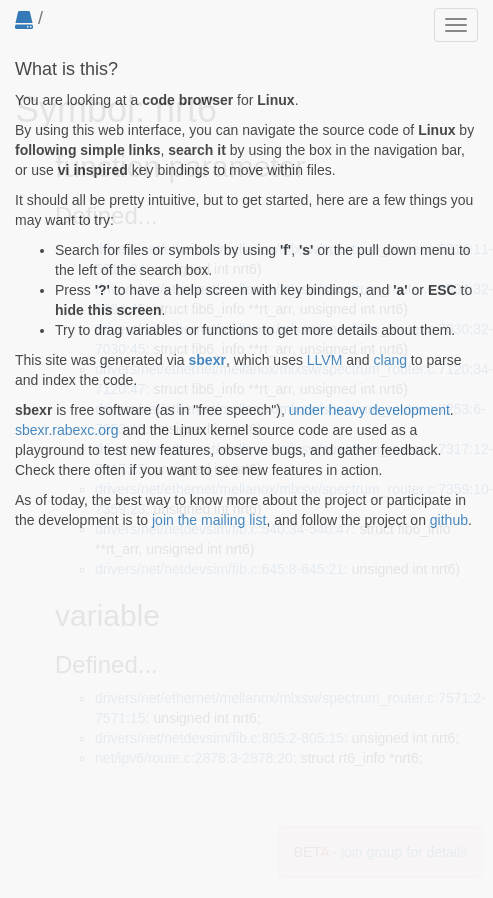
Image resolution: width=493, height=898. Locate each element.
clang (390, 360)
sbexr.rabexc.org (67, 430)
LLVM (325, 360)
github (449, 520)
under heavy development (369, 410)
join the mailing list (209, 520)
